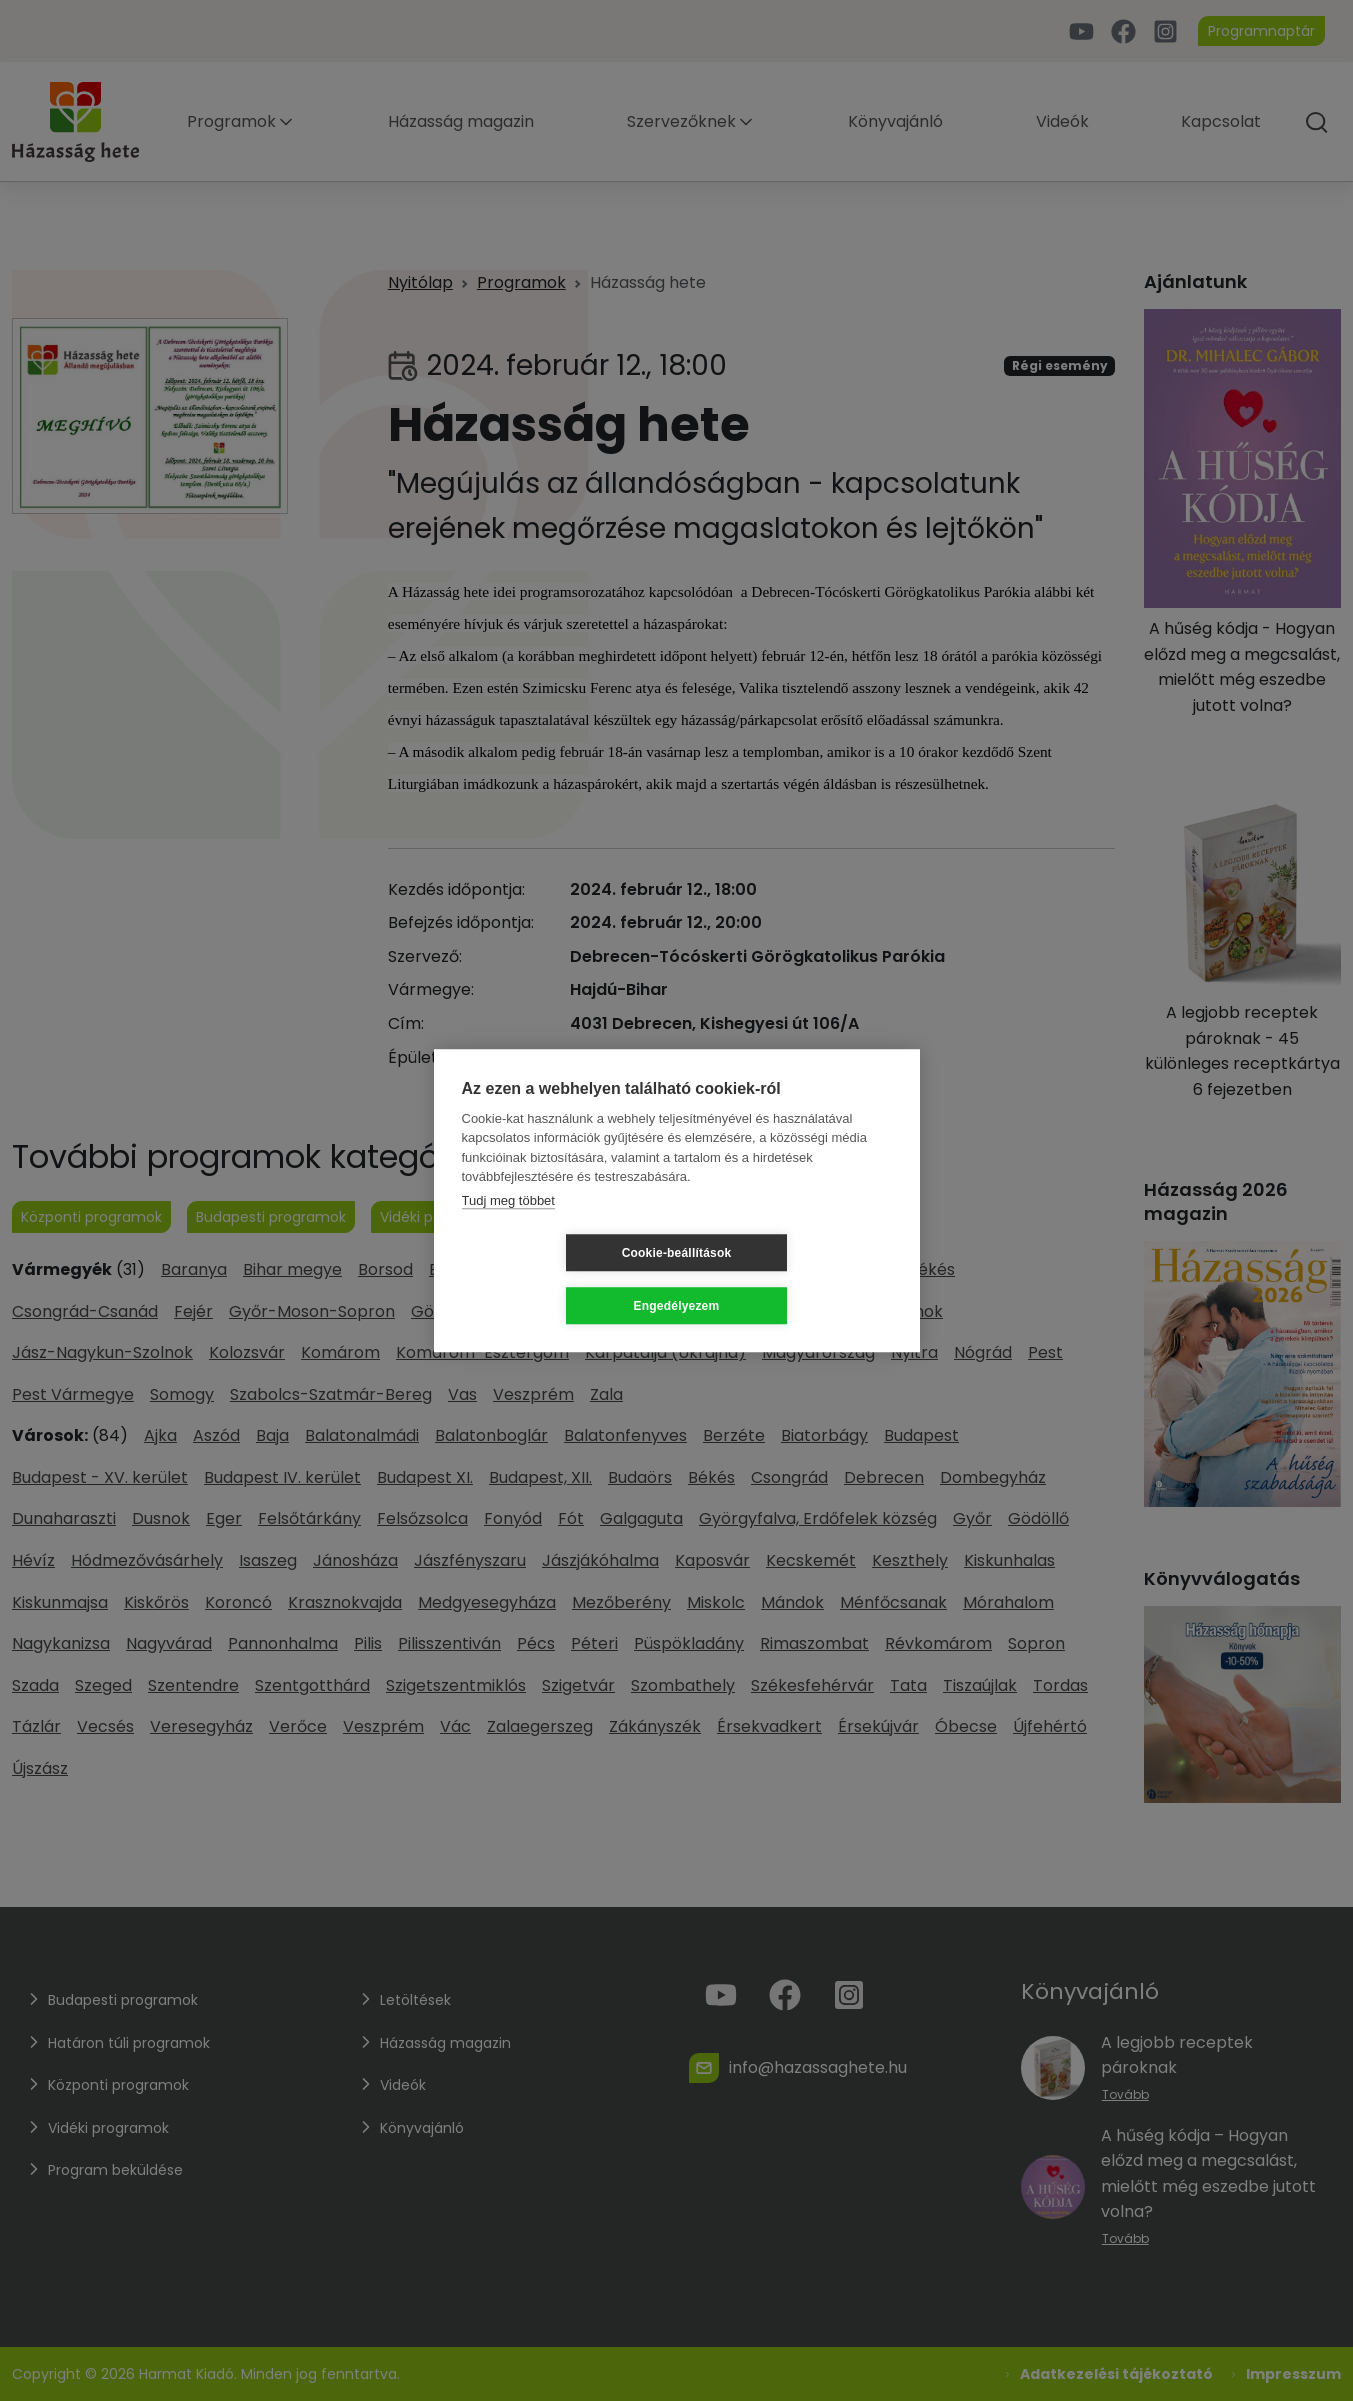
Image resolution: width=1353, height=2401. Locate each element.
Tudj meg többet (508, 1226)
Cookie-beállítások (558, 1279)
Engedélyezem (796, 1279)
